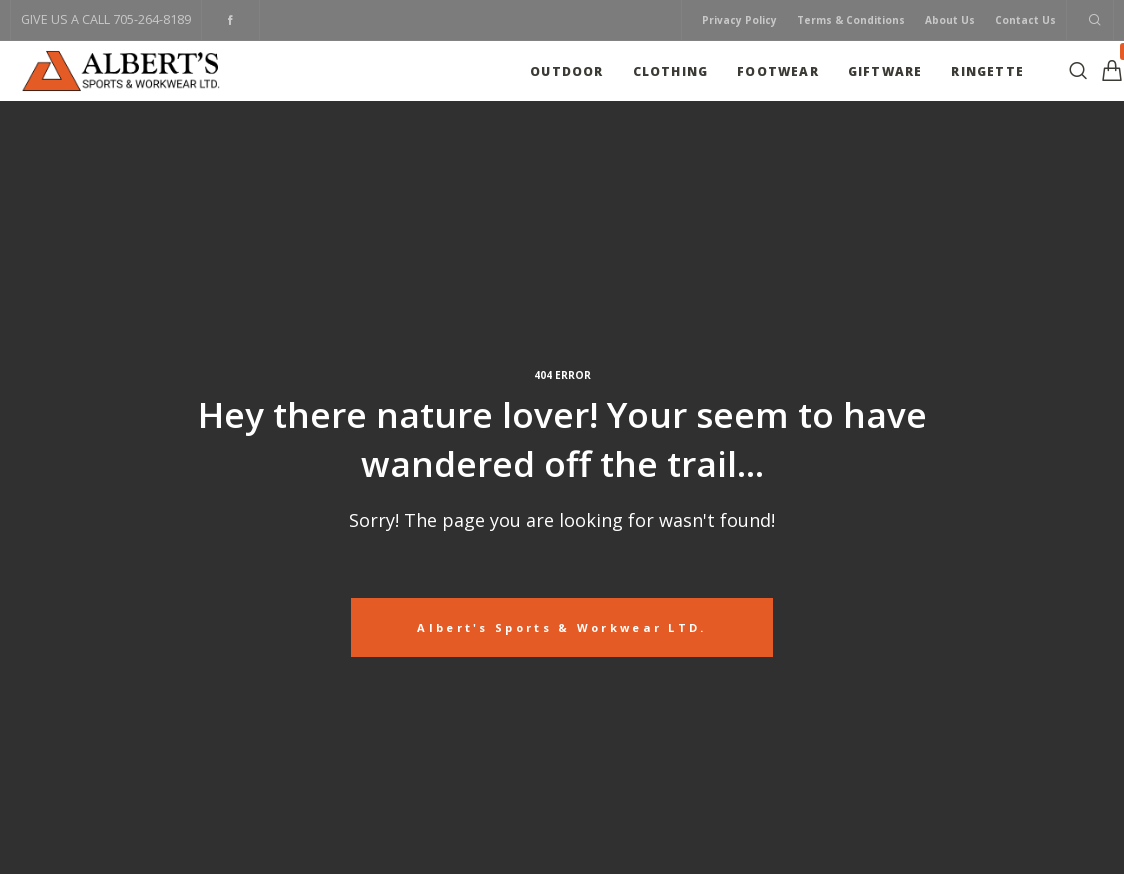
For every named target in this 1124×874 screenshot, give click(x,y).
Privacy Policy (739, 20)
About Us (950, 20)
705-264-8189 (152, 19)
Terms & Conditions (851, 20)
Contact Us (1025, 20)
